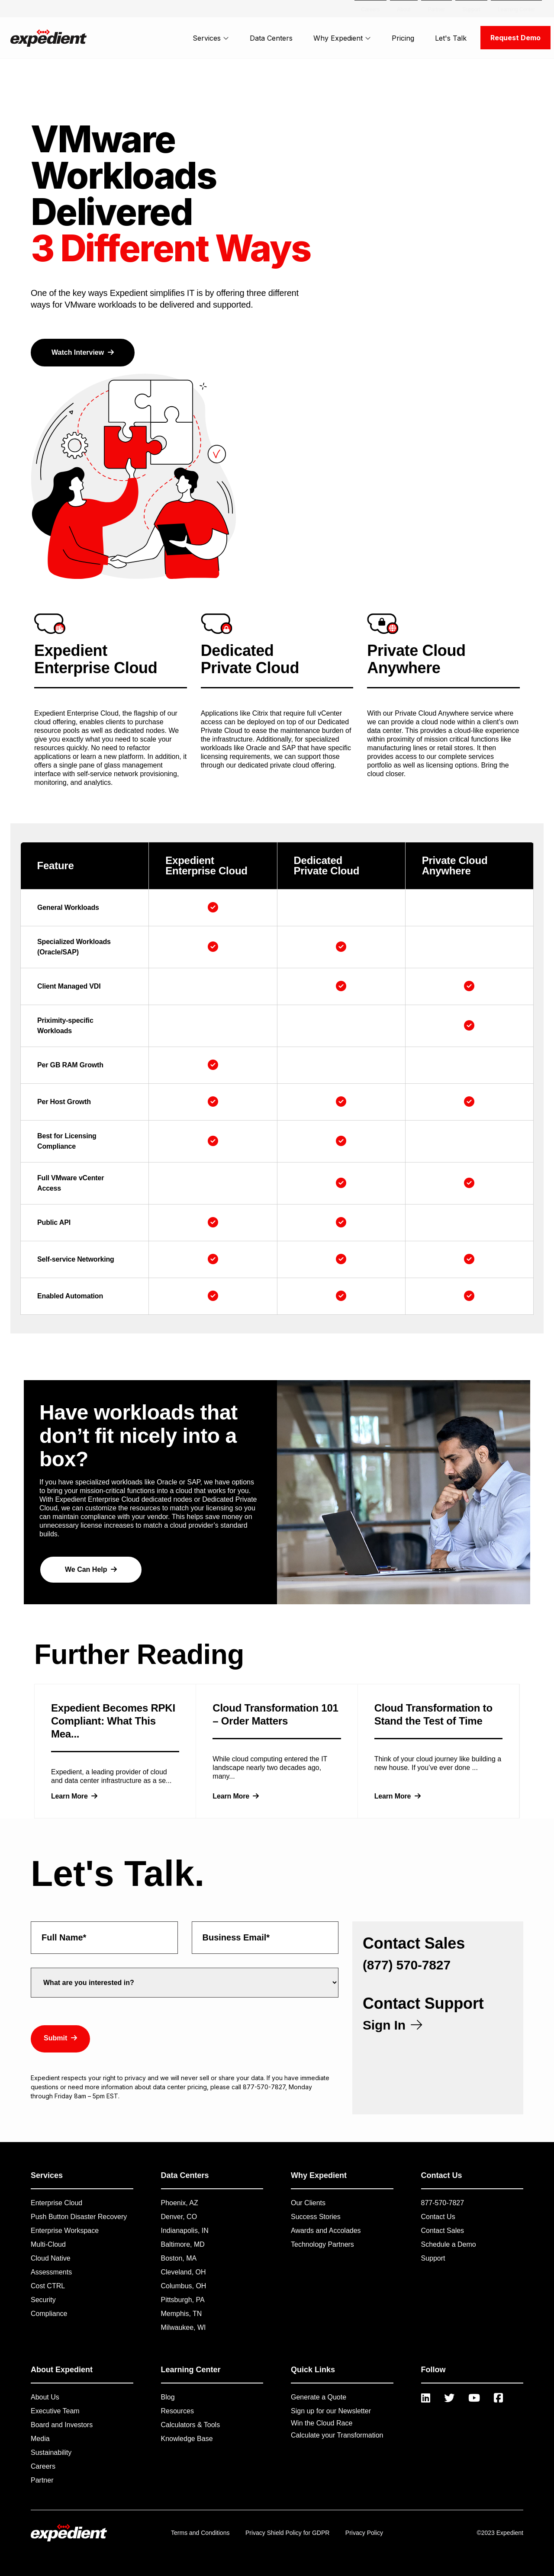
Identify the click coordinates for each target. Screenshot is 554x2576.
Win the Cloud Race (321, 2423)
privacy (135, 2077)
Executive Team (55, 2411)
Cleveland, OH (183, 2272)
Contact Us (438, 2216)
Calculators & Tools (190, 2424)
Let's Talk (451, 38)
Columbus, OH (183, 2286)
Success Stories (316, 2216)
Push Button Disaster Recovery (79, 2216)
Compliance (49, 2313)
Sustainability (51, 2452)
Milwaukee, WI (183, 2327)
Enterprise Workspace (65, 2230)
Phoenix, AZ (179, 2203)
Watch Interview (83, 352)
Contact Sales (442, 2230)
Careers (43, 2466)
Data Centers (271, 38)
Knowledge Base (187, 2438)
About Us (45, 2397)
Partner (42, 2480)
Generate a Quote (318, 2397)
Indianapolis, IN (185, 2230)
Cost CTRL (48, 2286)
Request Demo (515, 37)
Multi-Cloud (48, 2244)
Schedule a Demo (448, 2244)
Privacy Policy (364, 2532)
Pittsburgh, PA (183, 2299)
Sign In (392, 2025)
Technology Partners (322, 2244)
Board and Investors (62, 2424)
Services (211, 38)
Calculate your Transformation (337, 2435)
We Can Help (91, 1569)
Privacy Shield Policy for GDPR (287, 2532)
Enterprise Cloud (56, 2203)
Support (433, 2258)
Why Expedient (342, 38)
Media (40, 2438)
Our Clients (308, 2203)
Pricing (403, 38)
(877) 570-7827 (407, 1965)
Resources (177, 2411)
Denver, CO (179, 2216)
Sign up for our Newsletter (331, 2411)
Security (43, 2299)
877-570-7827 (442, 2203)
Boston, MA (179, 2258)
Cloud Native (51, 2258)
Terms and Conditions (200, 2532)
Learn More (74, 1796)
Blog (168, 2397)
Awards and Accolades (326, 2230)
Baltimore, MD (183, 2244)
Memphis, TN (181, 2313)
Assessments (51, 2272)
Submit (60, 2038)
